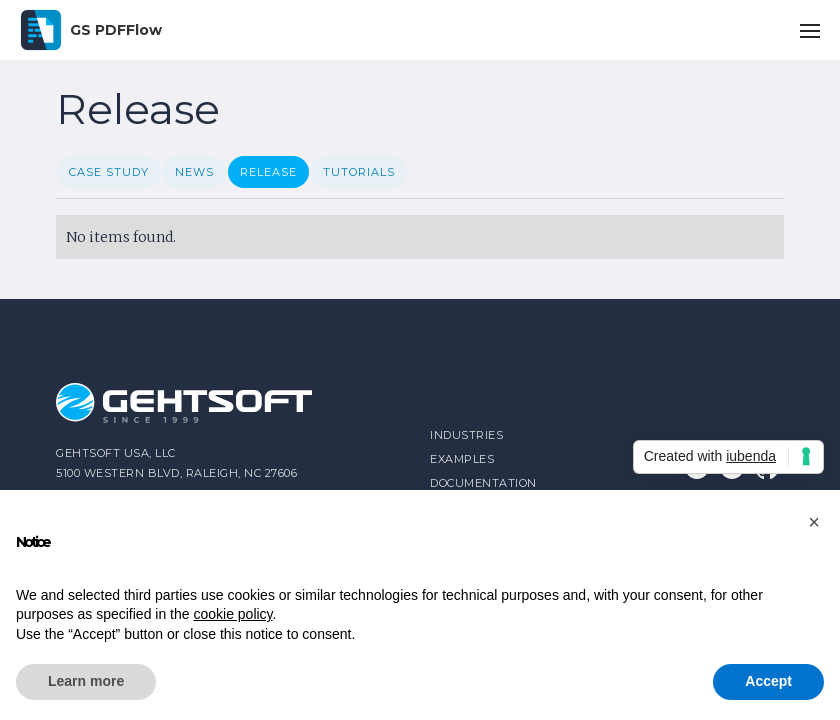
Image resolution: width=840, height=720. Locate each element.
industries (466, 435)
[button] (810, 30)
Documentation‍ (483, 483)
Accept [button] (768, 681)
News (194, 172)
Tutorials (359, 172)
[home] (91, 30)
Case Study (109, 172)
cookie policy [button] (232, 614)
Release (268, 172)
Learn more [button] (86, 681)
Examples (462, 459)
